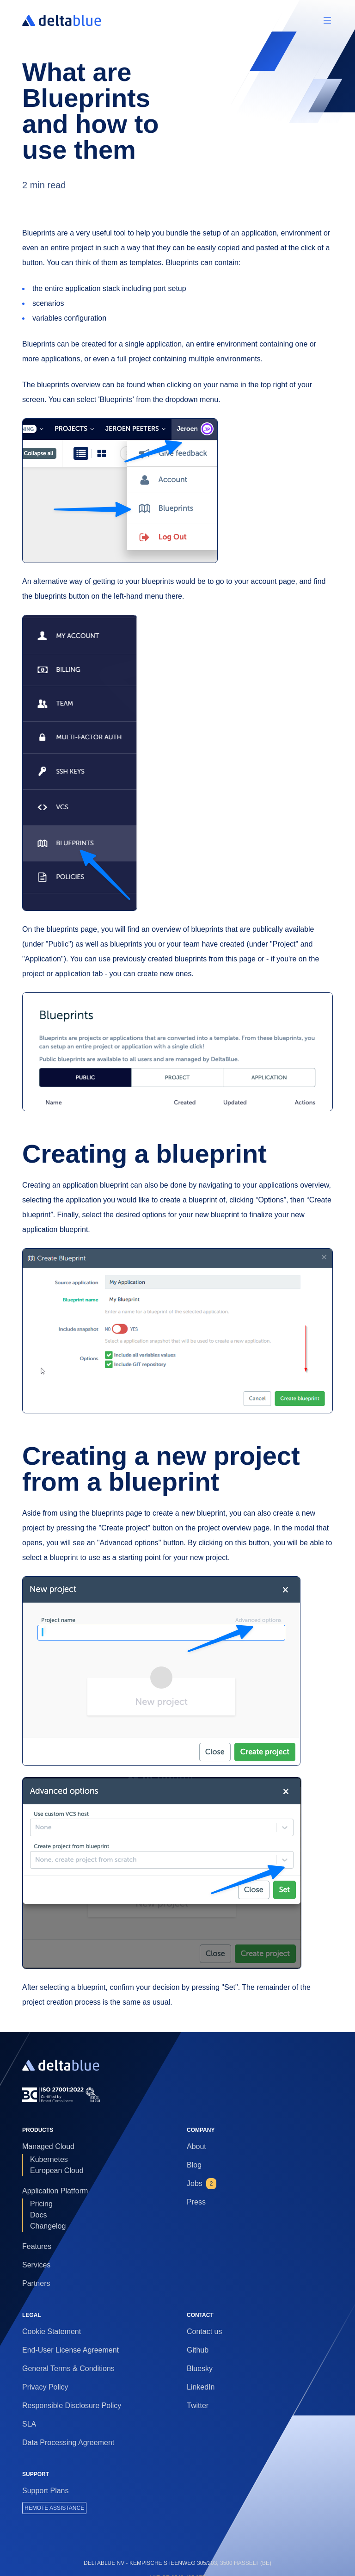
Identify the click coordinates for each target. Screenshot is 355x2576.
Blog (194, 2165)
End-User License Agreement (70, 2350)
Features (36, 2246)
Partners (36, 2283)
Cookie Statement (51, 2331)
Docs (38, 2215)
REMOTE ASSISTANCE (54, 2508)
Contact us (204, 2331)
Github (197, 2350)
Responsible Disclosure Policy (71, 2405)
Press (196, 2202)
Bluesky (200, 2368)
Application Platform (55, 2191)
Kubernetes (49, 2159)
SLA (29, 2424)
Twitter (197, 2405)
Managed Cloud (48, 2146)
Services (36, 2265)
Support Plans (45, 2491)
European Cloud (57, 2170)
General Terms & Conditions (68, 2368)
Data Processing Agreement (68, 2442)
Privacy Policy (45, 2387)
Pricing (41, 2204)
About (196, 2146)
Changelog (48, 2226)
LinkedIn (201, 2387)
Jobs (201, 2183)
